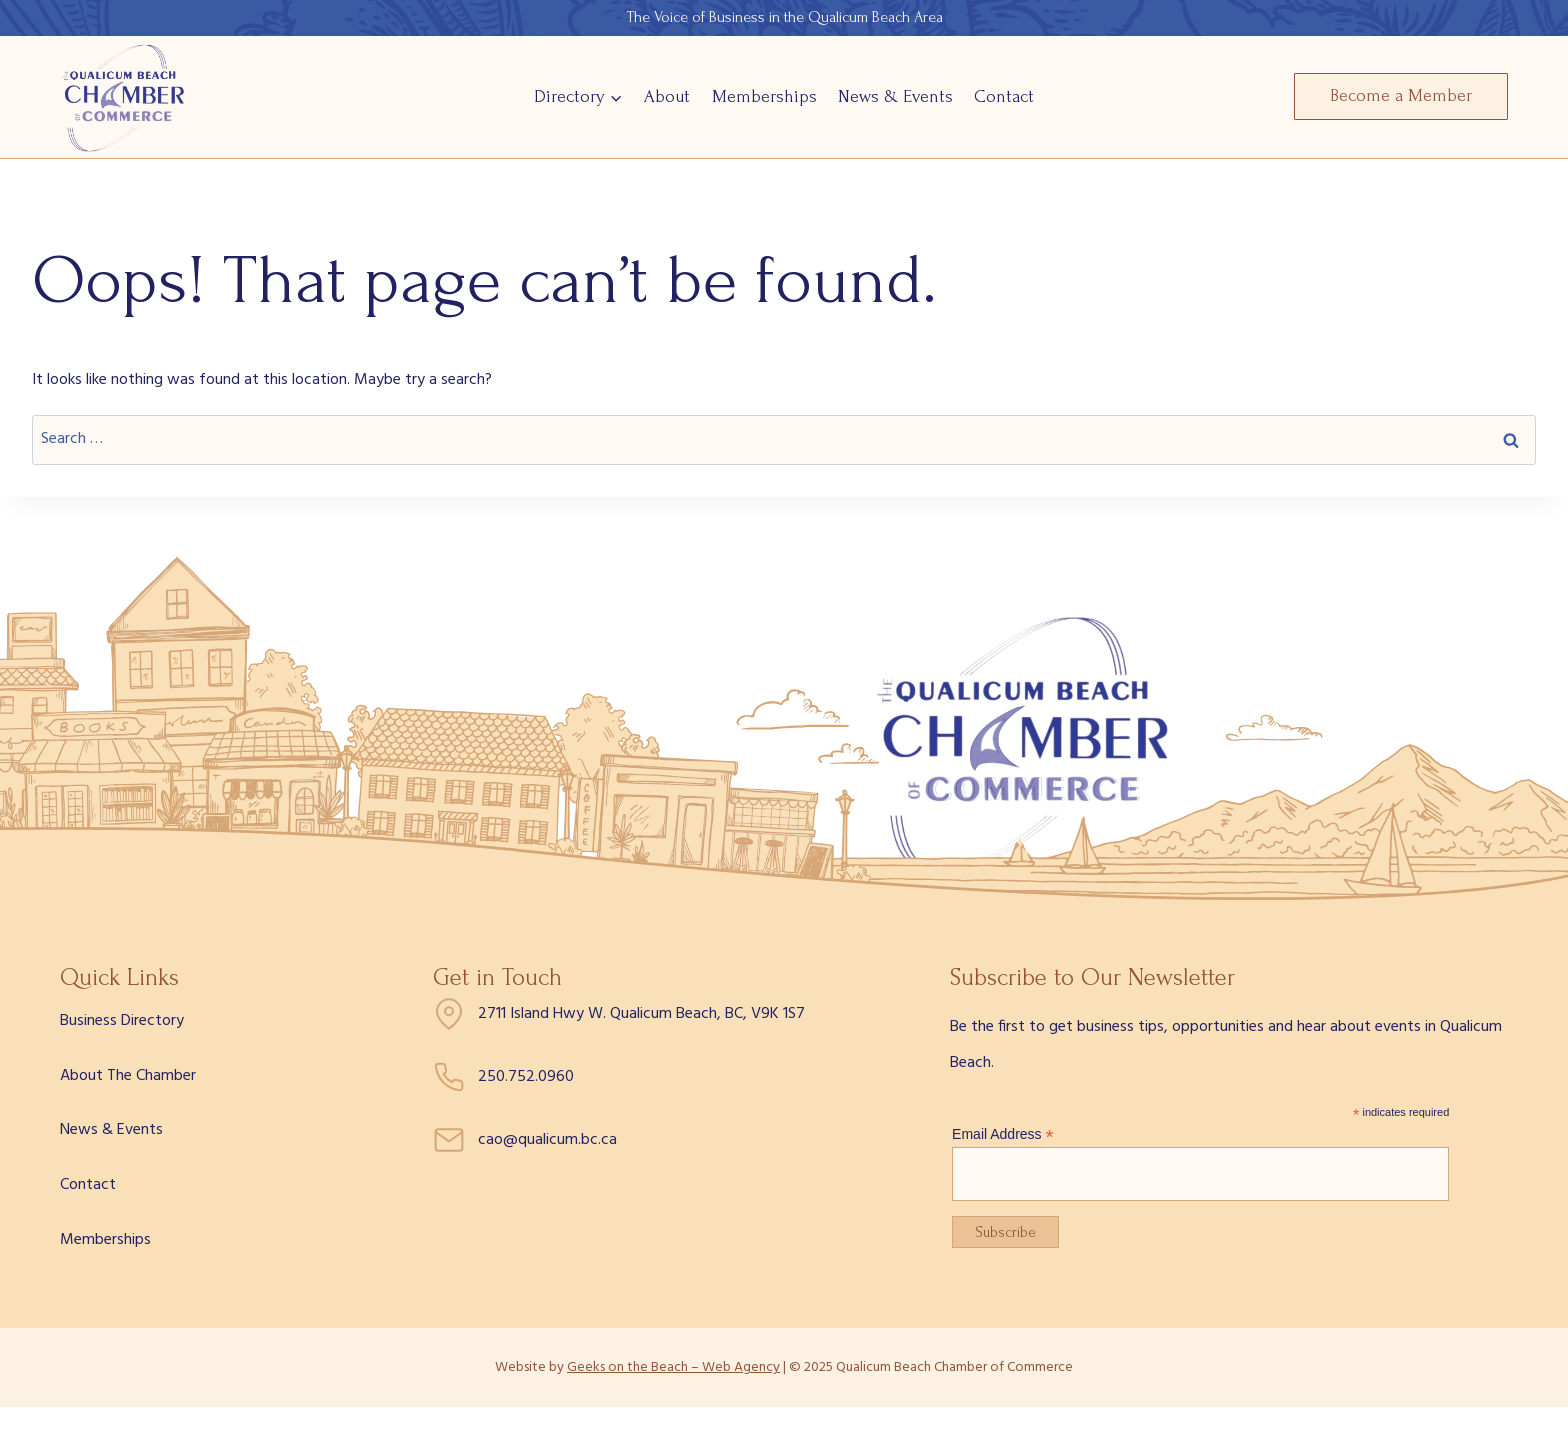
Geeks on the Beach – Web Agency (673, 1367)
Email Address (1003, 1134)
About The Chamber (128, 1076)
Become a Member (1401, 95)
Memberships (764, 96)
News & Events (895, 96)
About (667, 96)
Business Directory (122, 1021)
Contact (1004, 96)
